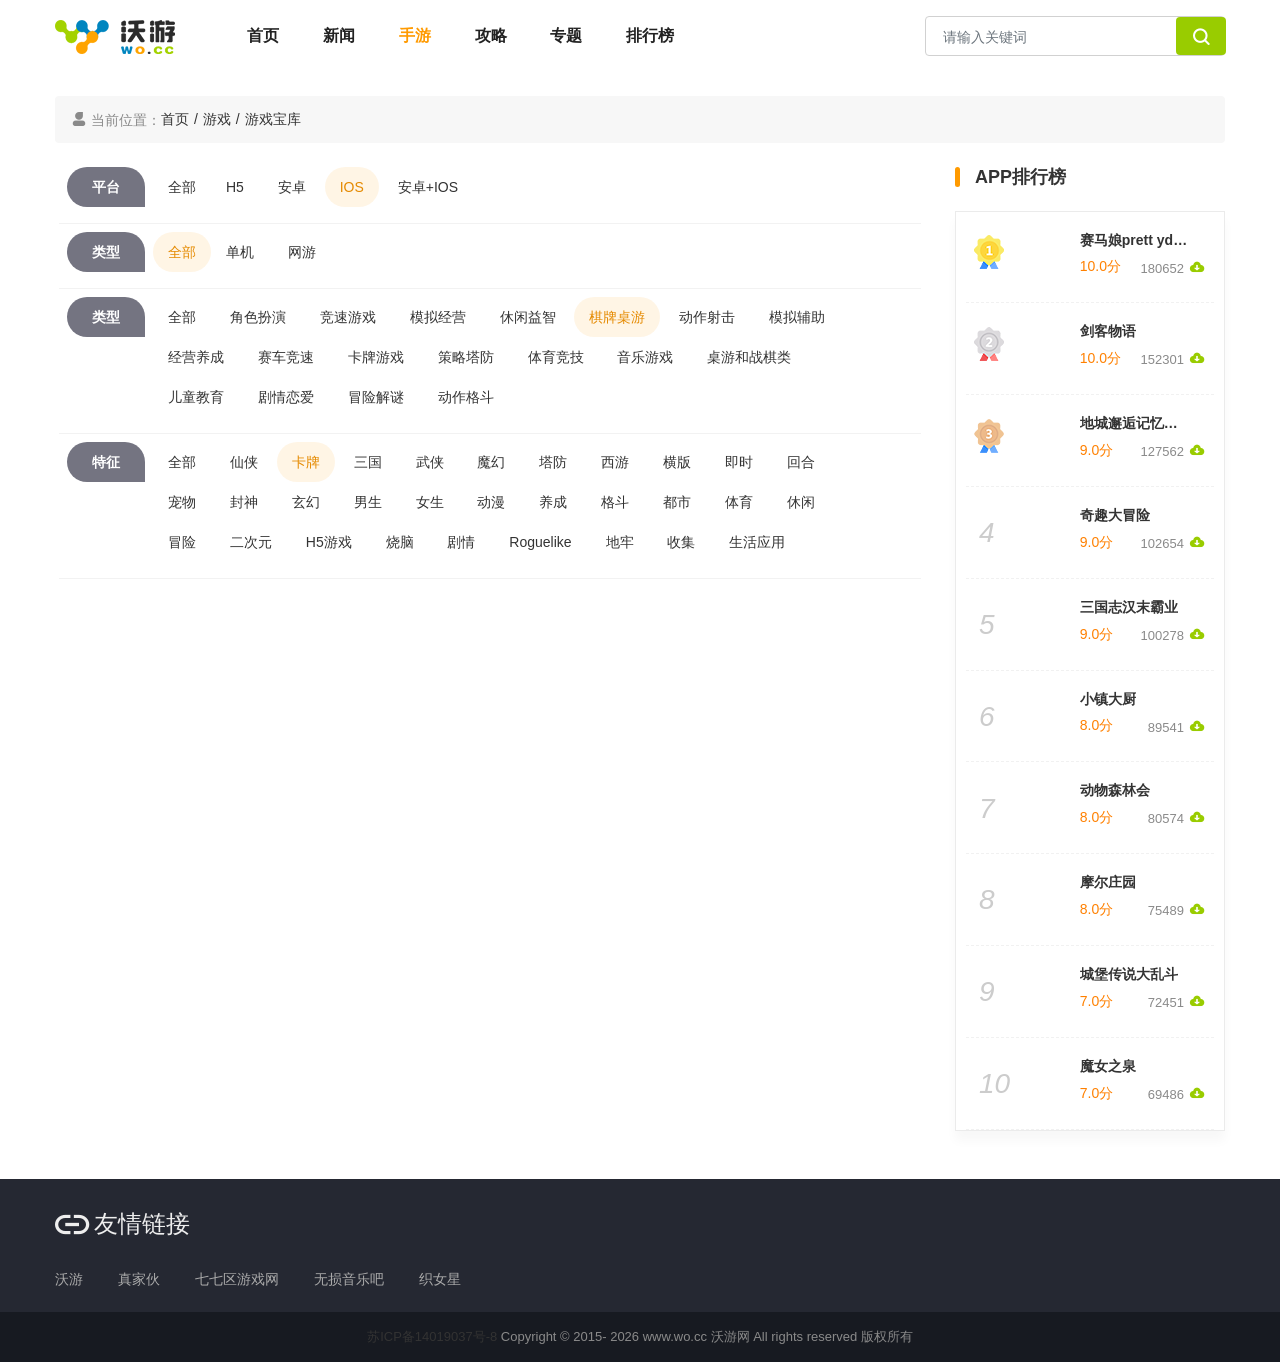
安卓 (292, 187)
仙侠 (244, 462)
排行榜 (650, 35)
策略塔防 (466, 357)
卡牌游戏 (376, 357)
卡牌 (306, 462)
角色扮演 (258, 317)
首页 (263, 35)
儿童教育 (196, 397)
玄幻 (306, 502)
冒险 (182, 542)
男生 (368, 502)
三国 (368, 462)
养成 (553, 502)
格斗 (615, 502)
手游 (415, 35)
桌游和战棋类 (749, 357)
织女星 (440, 1279)
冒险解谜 (376, 397)
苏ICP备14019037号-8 (432, 1336)
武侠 (430, 462)
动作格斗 (466, 397)
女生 (430, 502)
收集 (681, 542)
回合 (801, 462)
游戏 (217, 119)
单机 (240, 252)
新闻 (339, 35)
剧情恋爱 (286, 397)
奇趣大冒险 (1115, 515)
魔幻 (491, 462)
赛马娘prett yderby (1141, 240)
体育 (739, 502)
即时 (739, 462)
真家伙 (139, 1279)
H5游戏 (329, 542)
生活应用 (757, 542)
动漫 (491, 502)
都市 (677, 502)
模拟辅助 (797, 317)
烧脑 (400, 542)
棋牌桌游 (617, 317)
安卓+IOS (428, 187)
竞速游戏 (348, 317)
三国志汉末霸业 (1129, 607)
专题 (566, 35)
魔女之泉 (1108, 1066)
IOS (352, 187)
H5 (235, 187)
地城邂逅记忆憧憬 (1136, 423)
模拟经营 (438, 317)
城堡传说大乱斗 (1129, 974)
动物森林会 (1115, 790)
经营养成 (196, 357)
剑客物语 (1108, 331)
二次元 (251, 542)
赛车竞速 (286, 357)
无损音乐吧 (349, 1279)
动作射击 (707, 317)
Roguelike (540, 542)
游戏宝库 (273, 119)
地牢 (620, 542)
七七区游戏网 (237, 1279)
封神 (244, 502)
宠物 (182, 502)
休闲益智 (528, 317)
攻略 (491, 35)
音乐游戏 (645, 357)
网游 (302, 252)
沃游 (69, 1279)
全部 (182, 187)
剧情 (461, 542)
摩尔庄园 (1108, 882)
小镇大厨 (1108, 699)
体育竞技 (556, 357)
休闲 (801, 502)
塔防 (553, 462)
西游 (615, 462)
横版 (677, 462)
